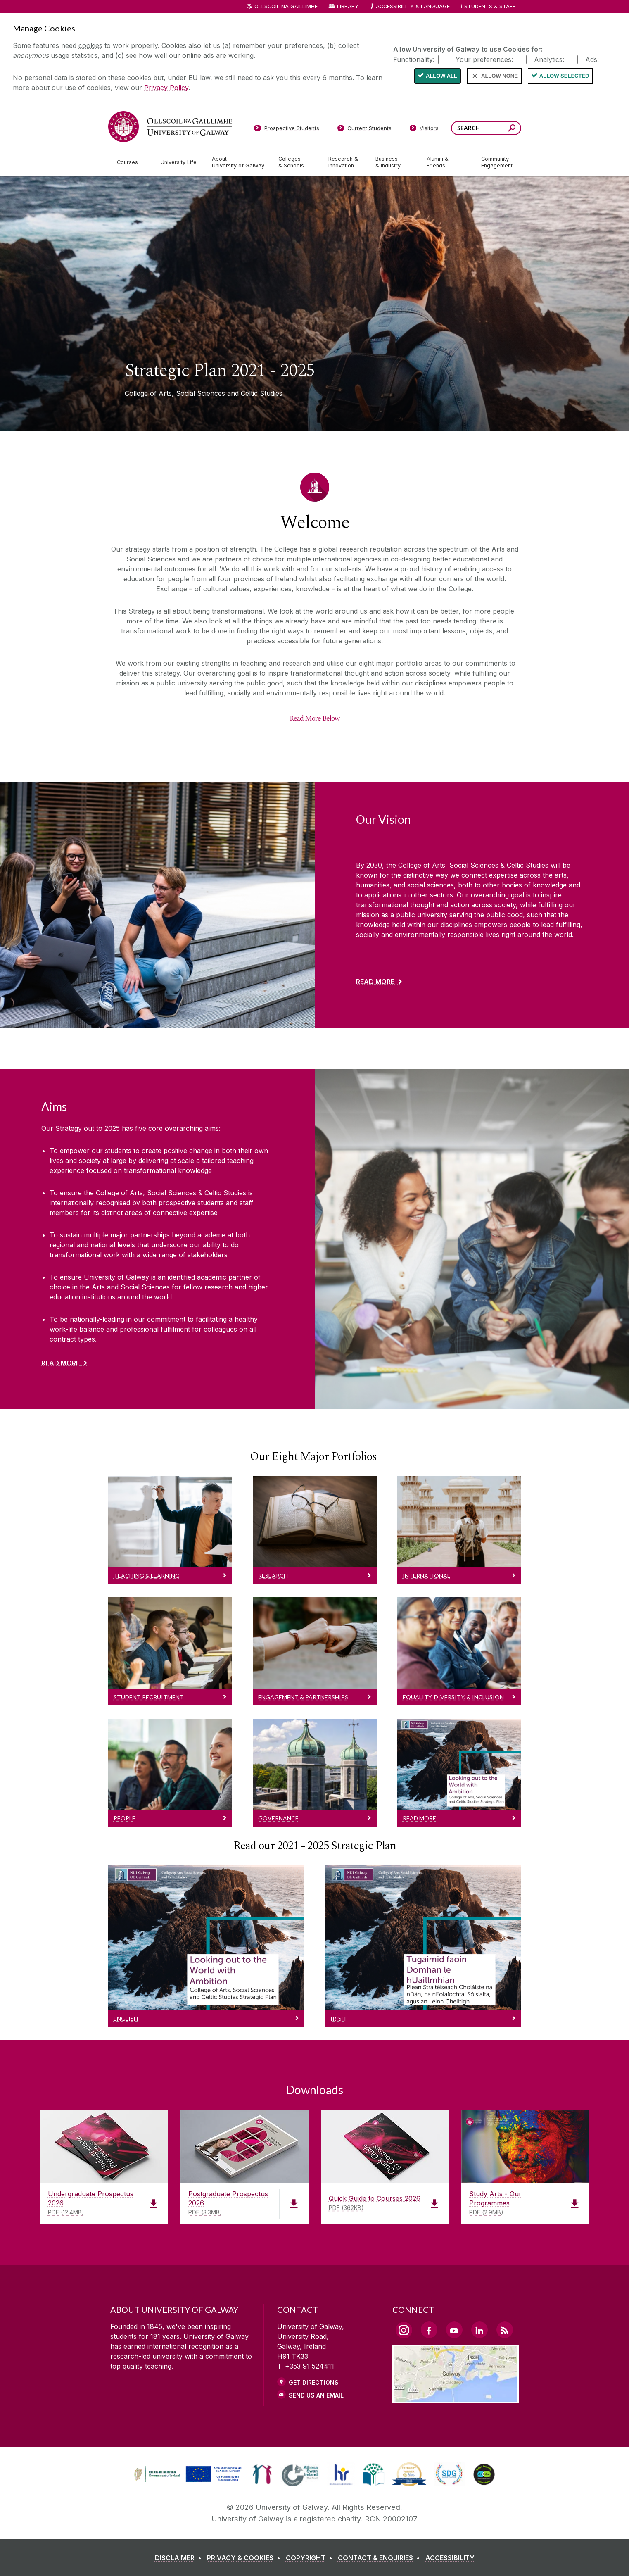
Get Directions (314, 2382)
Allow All (441, 76)
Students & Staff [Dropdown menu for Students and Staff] (489, 6)
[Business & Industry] (394, 162)
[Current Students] (364, 130)
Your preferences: (484, 59)
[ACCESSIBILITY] (450, 2558)
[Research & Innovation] (345, 162)
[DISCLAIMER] (180, 2558)
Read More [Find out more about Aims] (60, 1363)
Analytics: (549, 59)
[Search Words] (486, 128)
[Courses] (132, 162)
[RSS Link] (504, 2329)
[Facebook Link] (429, 2329)
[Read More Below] (314, 718)
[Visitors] (423, 130)
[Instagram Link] (404, 2330)
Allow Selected (564, 76)
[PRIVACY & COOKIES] (245, 2558)
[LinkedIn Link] (479, 2329)
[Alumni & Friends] (447, 162)
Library (347, 6)
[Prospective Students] (286, 130)
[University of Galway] (170, 126)
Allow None (499, 76)
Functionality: (413, 59)
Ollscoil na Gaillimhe (286, 6)
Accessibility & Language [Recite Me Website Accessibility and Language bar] (410, 6)
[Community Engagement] (497, 162)
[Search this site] (512, 129)
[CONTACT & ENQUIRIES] (380, 2558)
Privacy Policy (166, 87)
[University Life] (179, 162)
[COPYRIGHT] (311, 2558)
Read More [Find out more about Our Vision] (375, 982)
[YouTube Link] (454, 2329)
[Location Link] (455, 2398)
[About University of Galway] (238, 162)
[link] (186, 2474)
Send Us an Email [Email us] (316, 2395)
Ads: (592, 59)
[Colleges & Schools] (296, 162)
